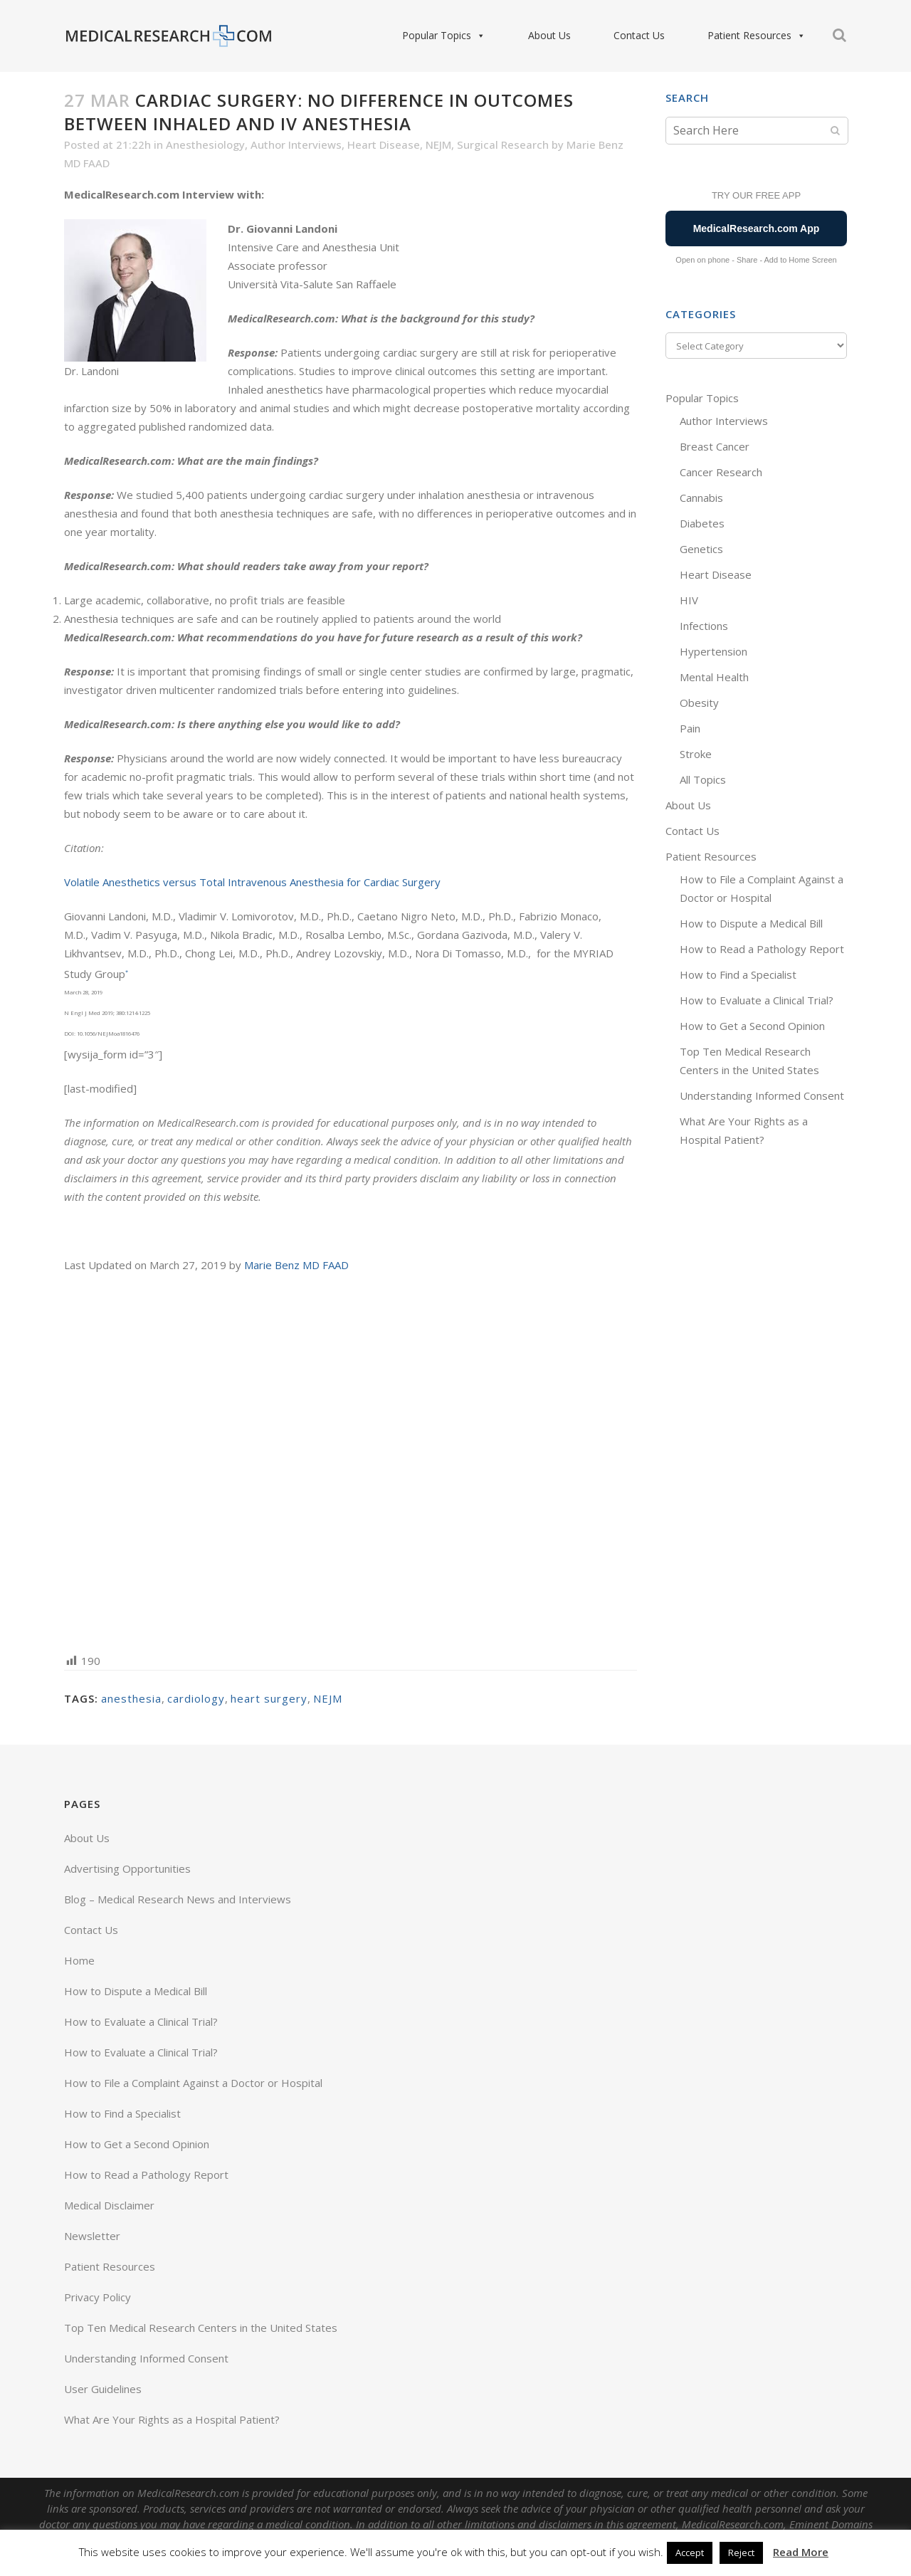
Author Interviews (296, 144)
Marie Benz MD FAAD (296, 1265)
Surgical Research (503, 144)
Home (79, 1960)
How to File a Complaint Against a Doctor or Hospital (193, 2083)
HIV (689, 600)
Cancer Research (721, 472)
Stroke (696, 754)
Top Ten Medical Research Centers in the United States (200, 2327)
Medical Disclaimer (109, 2205)
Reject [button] (741, 2552)
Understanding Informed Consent (762, 1095)
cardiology (196, 1698)
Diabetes (702, 523)
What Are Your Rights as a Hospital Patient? (172, 2419)
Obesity (699, 702)
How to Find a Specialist (738, 974)
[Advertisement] (350, 1462)
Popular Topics (443, 35)
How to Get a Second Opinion (752, 1026)
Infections (704, 626)
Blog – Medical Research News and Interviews (177, 1899)
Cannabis (701, 497)
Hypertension (713, 651)
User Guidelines (103, 2389)
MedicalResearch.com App (756, 228)
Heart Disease (383, 144)
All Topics (703, 779)
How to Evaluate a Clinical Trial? (756, 1000)
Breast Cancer (714, 446)
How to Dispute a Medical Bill (751, 923)
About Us (549, 35)
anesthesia (131, 1698)
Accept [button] (689, 2552)
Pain (690, 728)
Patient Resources (756, 35)
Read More (800, 2552)
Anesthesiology (205, 144)
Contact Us (639, 35)
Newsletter (92, 2236)
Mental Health (714, 677)
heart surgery (269, 1698)
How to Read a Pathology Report (762, 949)
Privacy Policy (97, 2297)
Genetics (701, 549)
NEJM (438, 144)
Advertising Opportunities (127, 1868)
